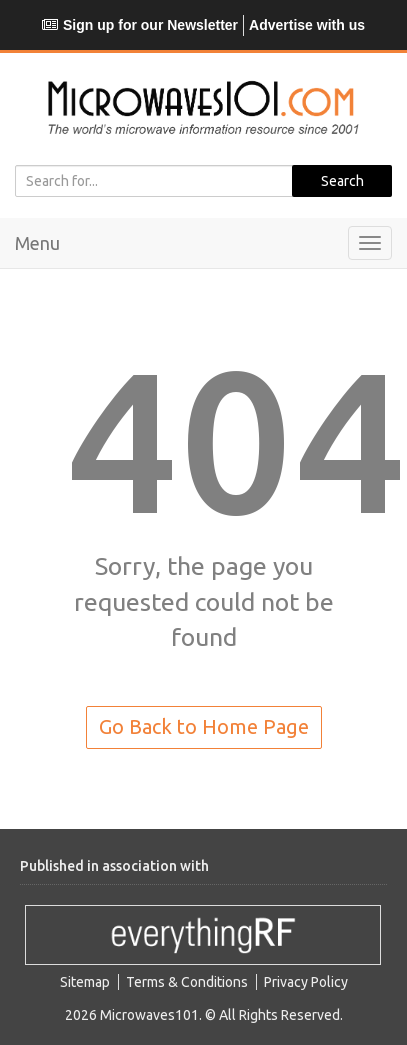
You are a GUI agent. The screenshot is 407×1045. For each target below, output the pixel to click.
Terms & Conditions (187, 982)
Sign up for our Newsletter (140, 25)
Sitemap (85, 982)
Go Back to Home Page (204, 726)
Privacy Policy (306, 982)
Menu (37, 243)
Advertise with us (307, 25)
